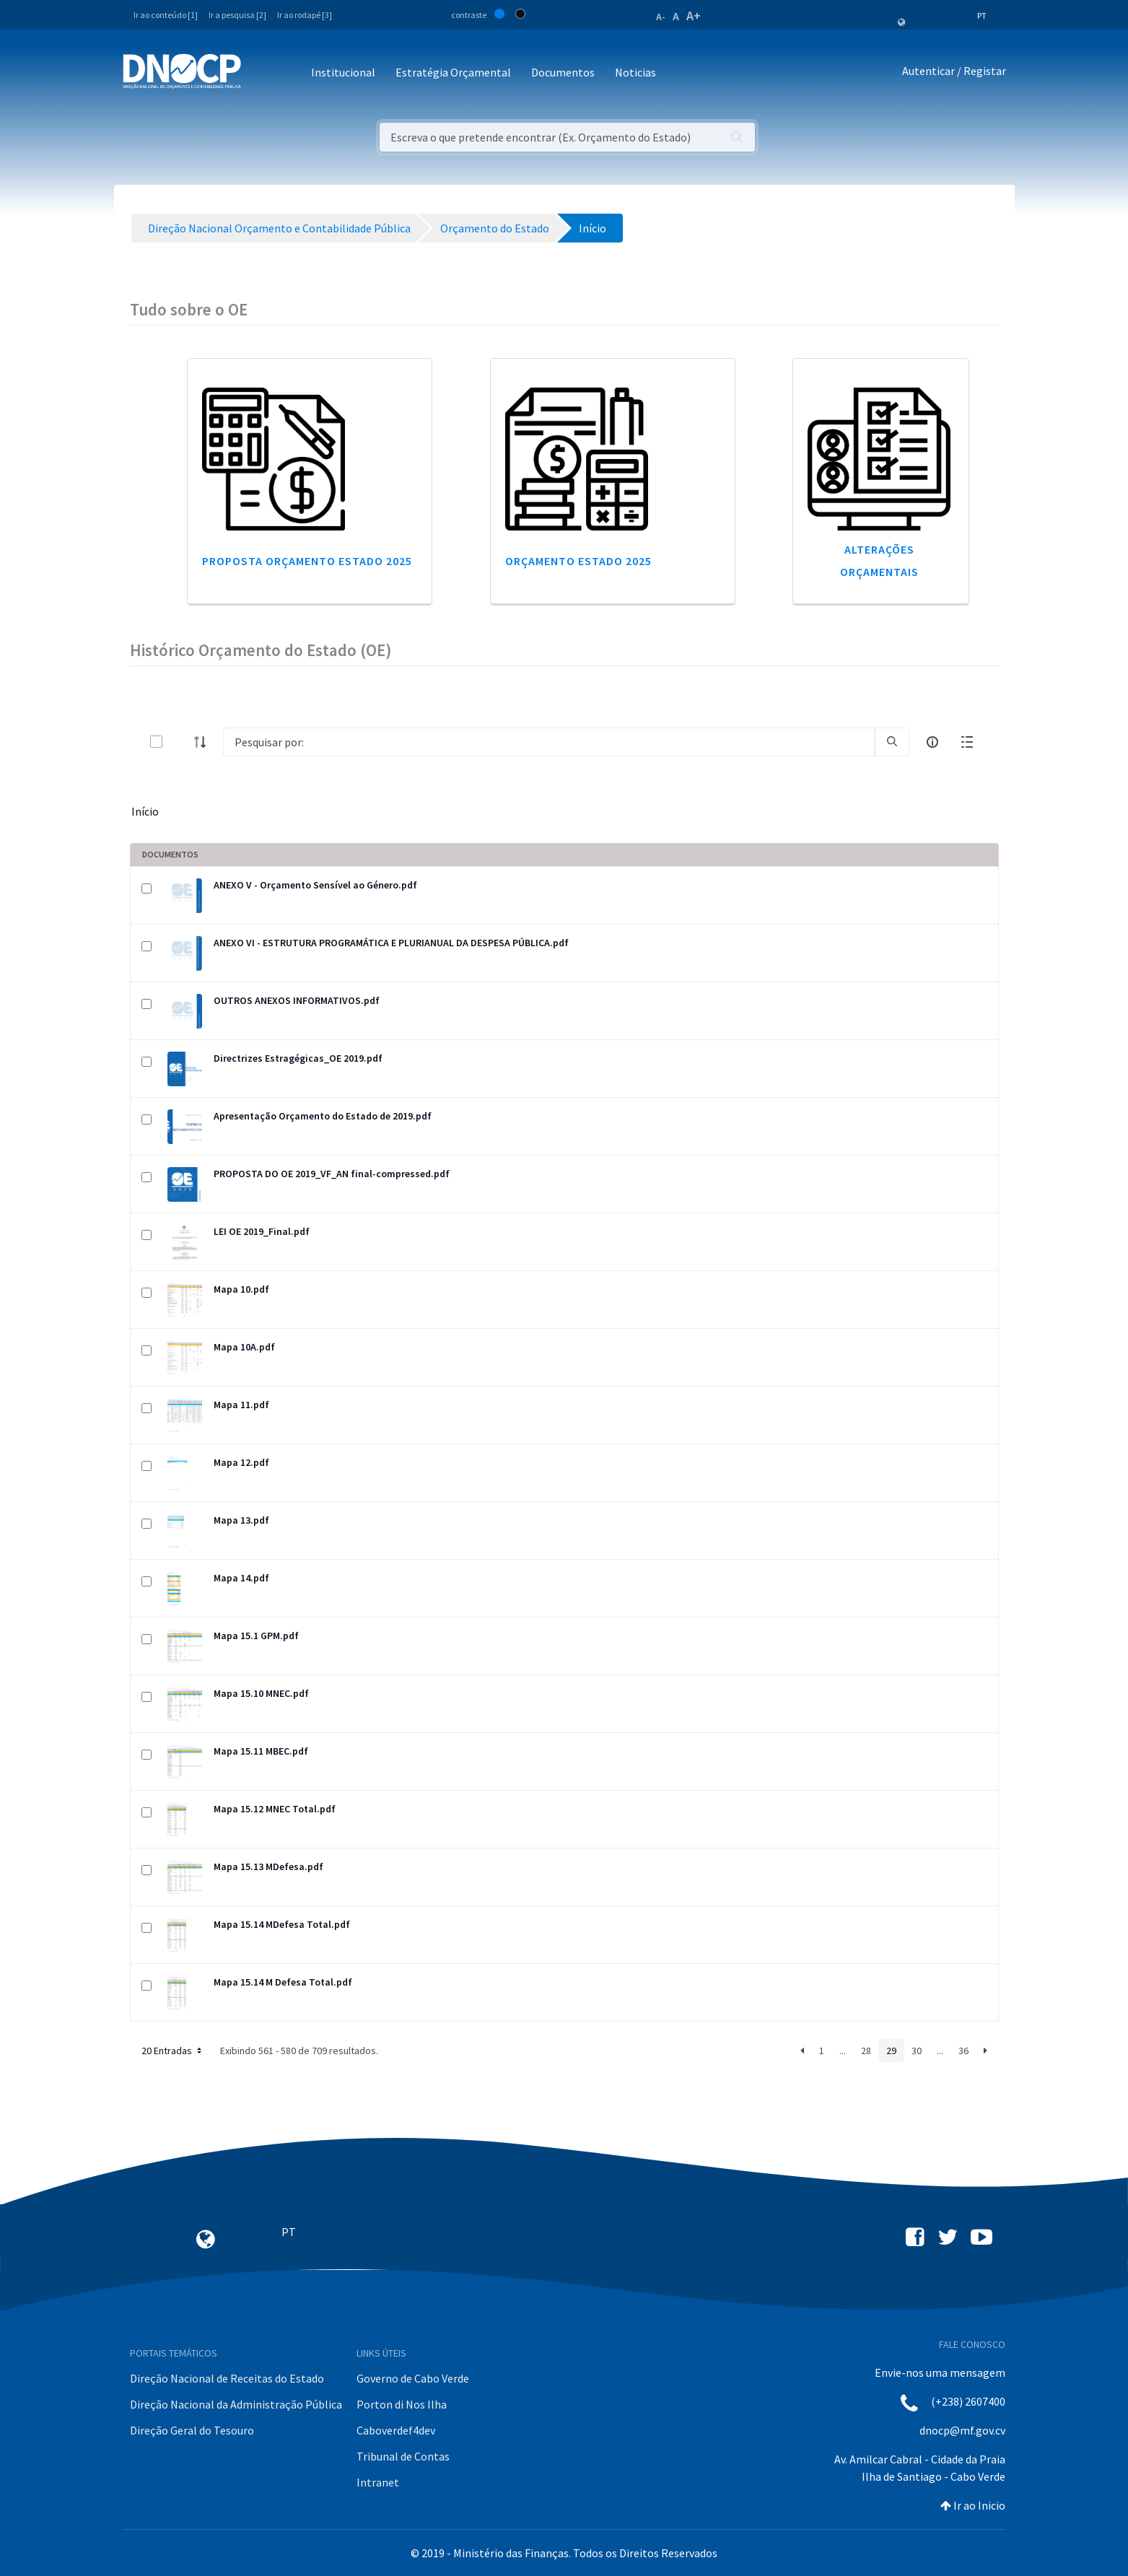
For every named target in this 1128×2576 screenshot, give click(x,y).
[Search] (549, 742)
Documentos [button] (563, 72)
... (842, 2050)
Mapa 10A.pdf (244, 1346)
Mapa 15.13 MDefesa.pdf (268, 1866)
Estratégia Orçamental (453, 72)
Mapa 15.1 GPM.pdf (256, 1635)
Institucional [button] (343, 72)
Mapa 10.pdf (241, 1289)
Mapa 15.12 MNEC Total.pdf (275, 1808)
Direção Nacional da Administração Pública (236, 2404)
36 (963, 2050)
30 (916, 2050)
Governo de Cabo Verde (413, 2378)
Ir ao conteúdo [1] (166, 14)
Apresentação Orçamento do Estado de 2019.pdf (323, 1115)
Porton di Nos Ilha (402, 2404)
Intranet (378, 2482)
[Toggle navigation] (260, 73)
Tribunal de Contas (403, 2456)
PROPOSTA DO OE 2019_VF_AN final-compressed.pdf (332, 1173)
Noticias (635, 72)
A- (660, 16)
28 (866, 2050)
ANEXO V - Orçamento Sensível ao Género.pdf (315, 884)
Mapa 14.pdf (241, 1577)
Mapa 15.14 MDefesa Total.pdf (282, 1924)
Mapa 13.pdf (241, 1520)
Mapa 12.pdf (241, 1462)
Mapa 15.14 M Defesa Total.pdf (283, 1981)
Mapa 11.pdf (241, 1404)
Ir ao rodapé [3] (304, 14)
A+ (693, 15)
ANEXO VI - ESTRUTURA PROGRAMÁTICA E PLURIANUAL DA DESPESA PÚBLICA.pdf (391, 942)
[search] (892, 742)
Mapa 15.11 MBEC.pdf (261, 1751)
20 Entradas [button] (172, 2050)
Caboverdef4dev (396, 2430)
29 (891, 2050)
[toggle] (179, 742)
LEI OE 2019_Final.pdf (262, 1231)
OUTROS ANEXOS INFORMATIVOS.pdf (297, 1000)
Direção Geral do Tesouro (192, 2430)
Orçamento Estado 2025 (578, 561)
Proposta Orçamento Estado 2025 (307, 561)
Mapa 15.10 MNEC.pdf (261, 1693)
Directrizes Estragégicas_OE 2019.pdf (298, 1058)
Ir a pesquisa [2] (237, 14)
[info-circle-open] (932, 742)
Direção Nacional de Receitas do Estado (227, 2378)
